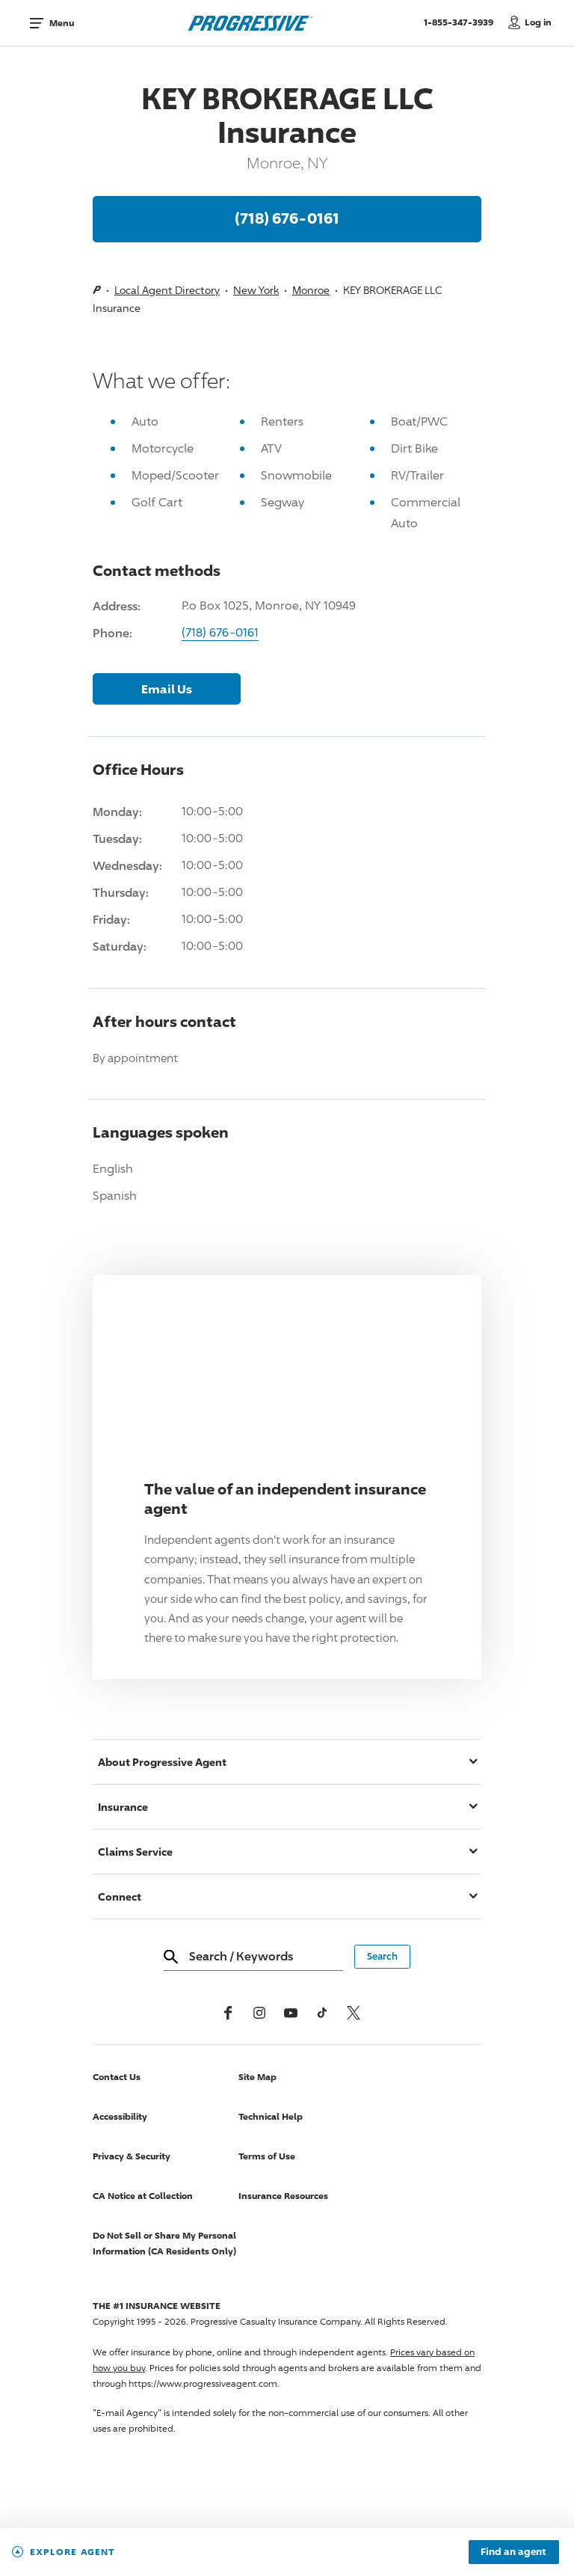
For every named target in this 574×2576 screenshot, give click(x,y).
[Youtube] (291, 2012)
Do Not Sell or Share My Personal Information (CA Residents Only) (164, 2243)
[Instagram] (259, 2012)
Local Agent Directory (167, 289)
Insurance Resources (283, 2195)
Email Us (166, 688)
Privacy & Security (131, 2156)
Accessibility (120, 2116)
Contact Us (117, 2076)
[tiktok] (322, 2012)
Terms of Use (266, 2156)
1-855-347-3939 (462, 22)
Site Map (257, 2076)
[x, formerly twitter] (353, 2012)
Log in (538, 22)
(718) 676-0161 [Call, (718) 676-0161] (287, 218)
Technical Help (270, 2116)
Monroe (311, 289)
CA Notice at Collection (143, 2195)
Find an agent (513, 2552)
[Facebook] (228, 2012)
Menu (61, 22)
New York (256, 289)
